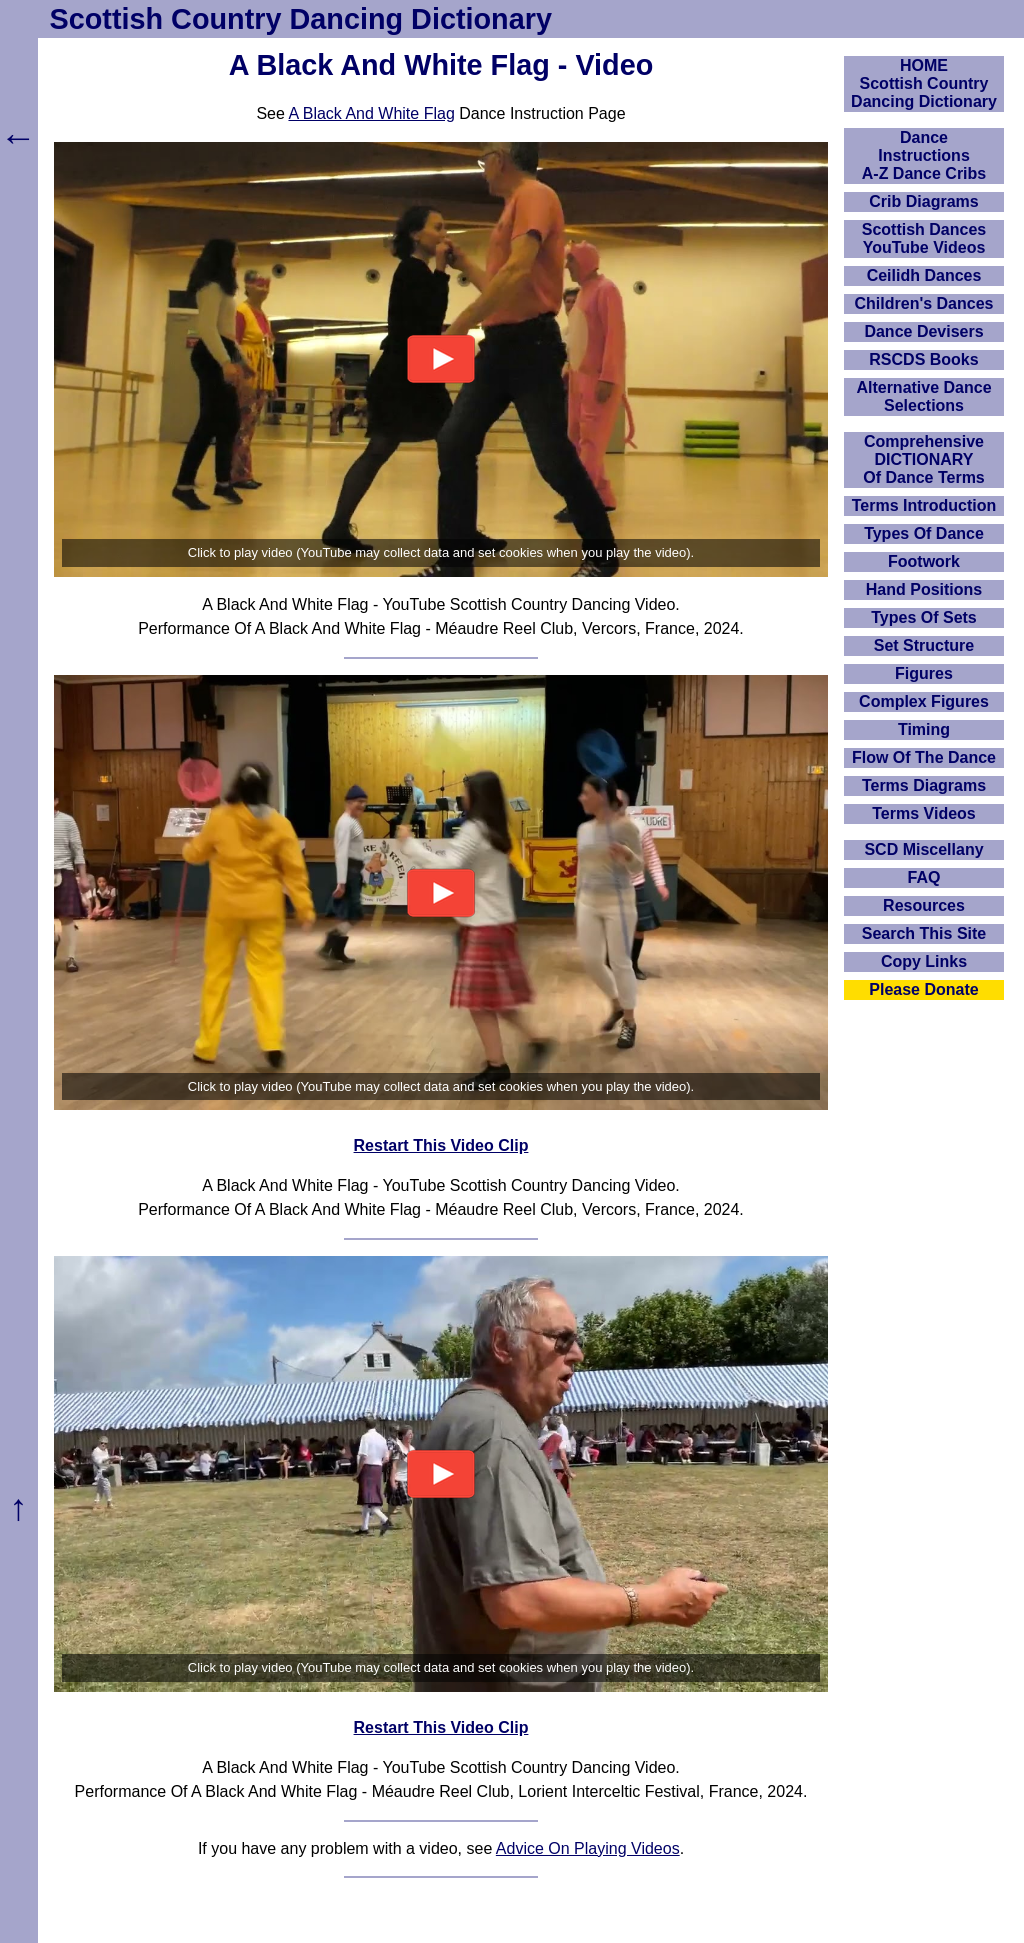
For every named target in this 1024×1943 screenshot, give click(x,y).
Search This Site (924, 933)
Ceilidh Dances (924, 275)
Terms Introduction (924, 505)
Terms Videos (923, 813)
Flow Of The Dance (924, 757)
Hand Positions (924, 589)
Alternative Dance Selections (923, 396)
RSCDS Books (923, 359)
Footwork (924, 561)
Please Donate (923, 989)
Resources (924, 905)
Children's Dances (924, 303)
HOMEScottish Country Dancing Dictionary (924, 83)
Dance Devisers (923, 331)
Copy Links (924, 961)
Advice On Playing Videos (588, 1848)
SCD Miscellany (923, 849)
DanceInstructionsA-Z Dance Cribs (924, 155)
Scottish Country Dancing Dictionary (301, 19)
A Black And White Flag (371, 113)
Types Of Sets (924, 617)
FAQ (924, 877)
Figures (924, 673)
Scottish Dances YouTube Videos (924, 238)
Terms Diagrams (924, 785)
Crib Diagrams (923, 201)
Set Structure (924, 645)
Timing (924, 729)
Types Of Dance (924, 533)
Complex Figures (924, 701)
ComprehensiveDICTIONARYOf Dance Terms (924, 459)
